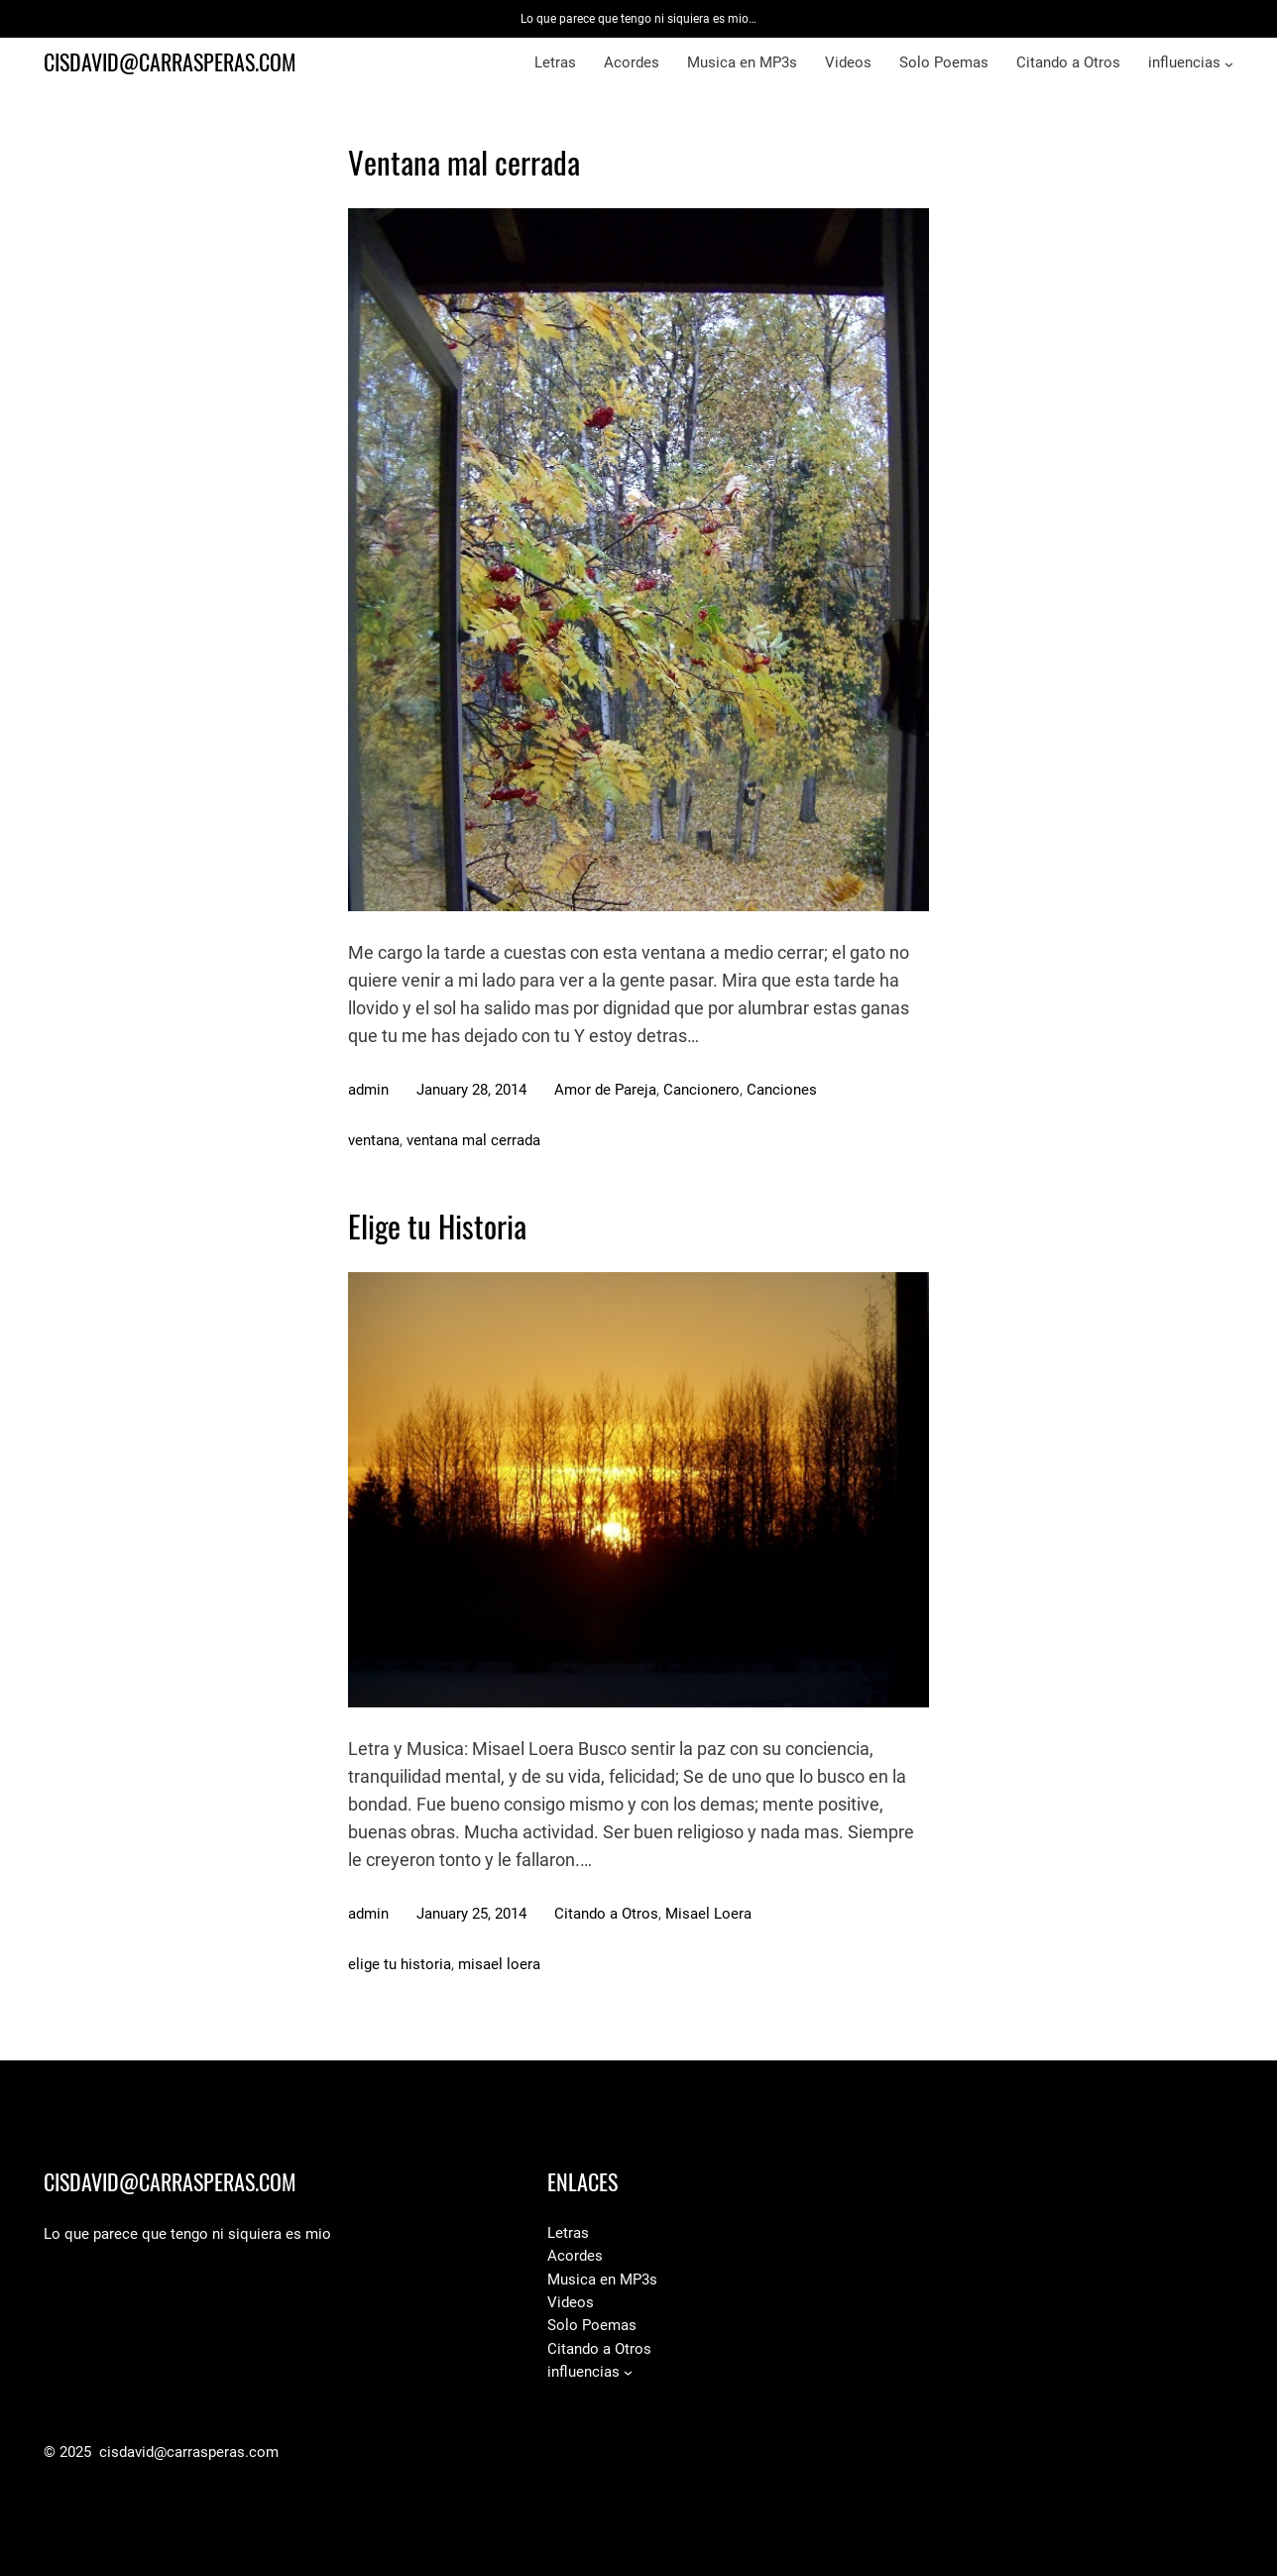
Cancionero (701, 1090)
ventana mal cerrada (473, 1140)
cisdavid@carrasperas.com (170, 62)
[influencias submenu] (1228, 63)
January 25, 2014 (471, 1914)
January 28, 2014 (471, 1090)
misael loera (499, 1964)
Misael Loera (708, 1914)
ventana (374, 1140)
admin (368, 1090)
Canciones (782, 1090)
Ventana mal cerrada (464, 162)
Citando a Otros (606, 1914)
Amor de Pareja (605, 1090)
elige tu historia (399, 1964)
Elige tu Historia (437, 1226)
